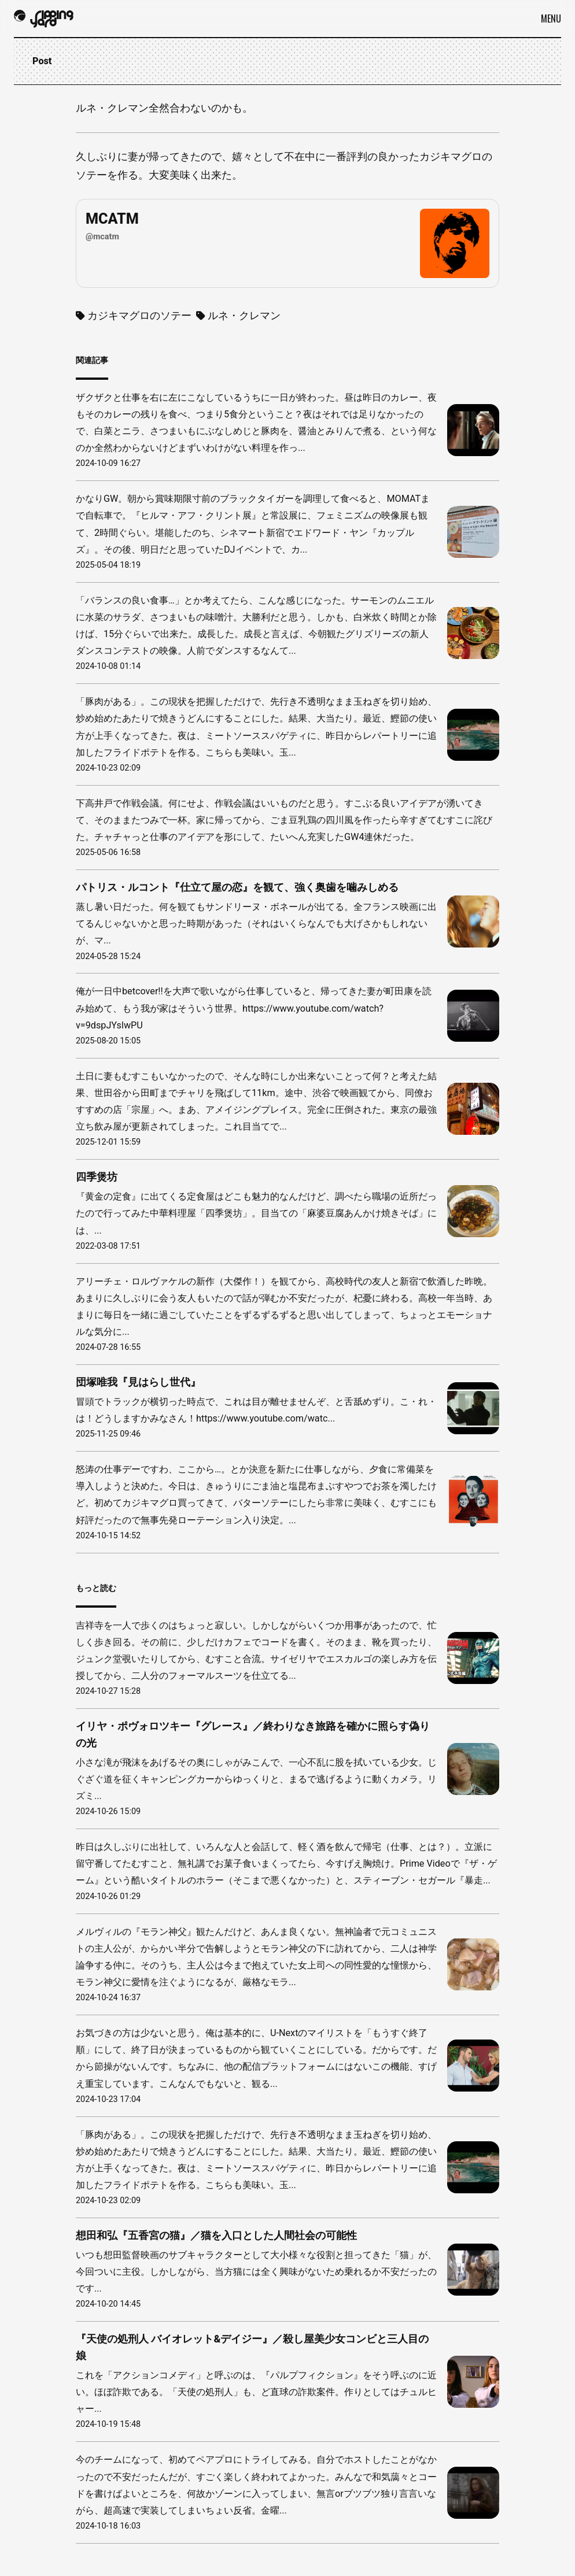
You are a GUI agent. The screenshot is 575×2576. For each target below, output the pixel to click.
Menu (551, 18)
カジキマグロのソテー (133, 315)
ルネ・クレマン (238, 315)
